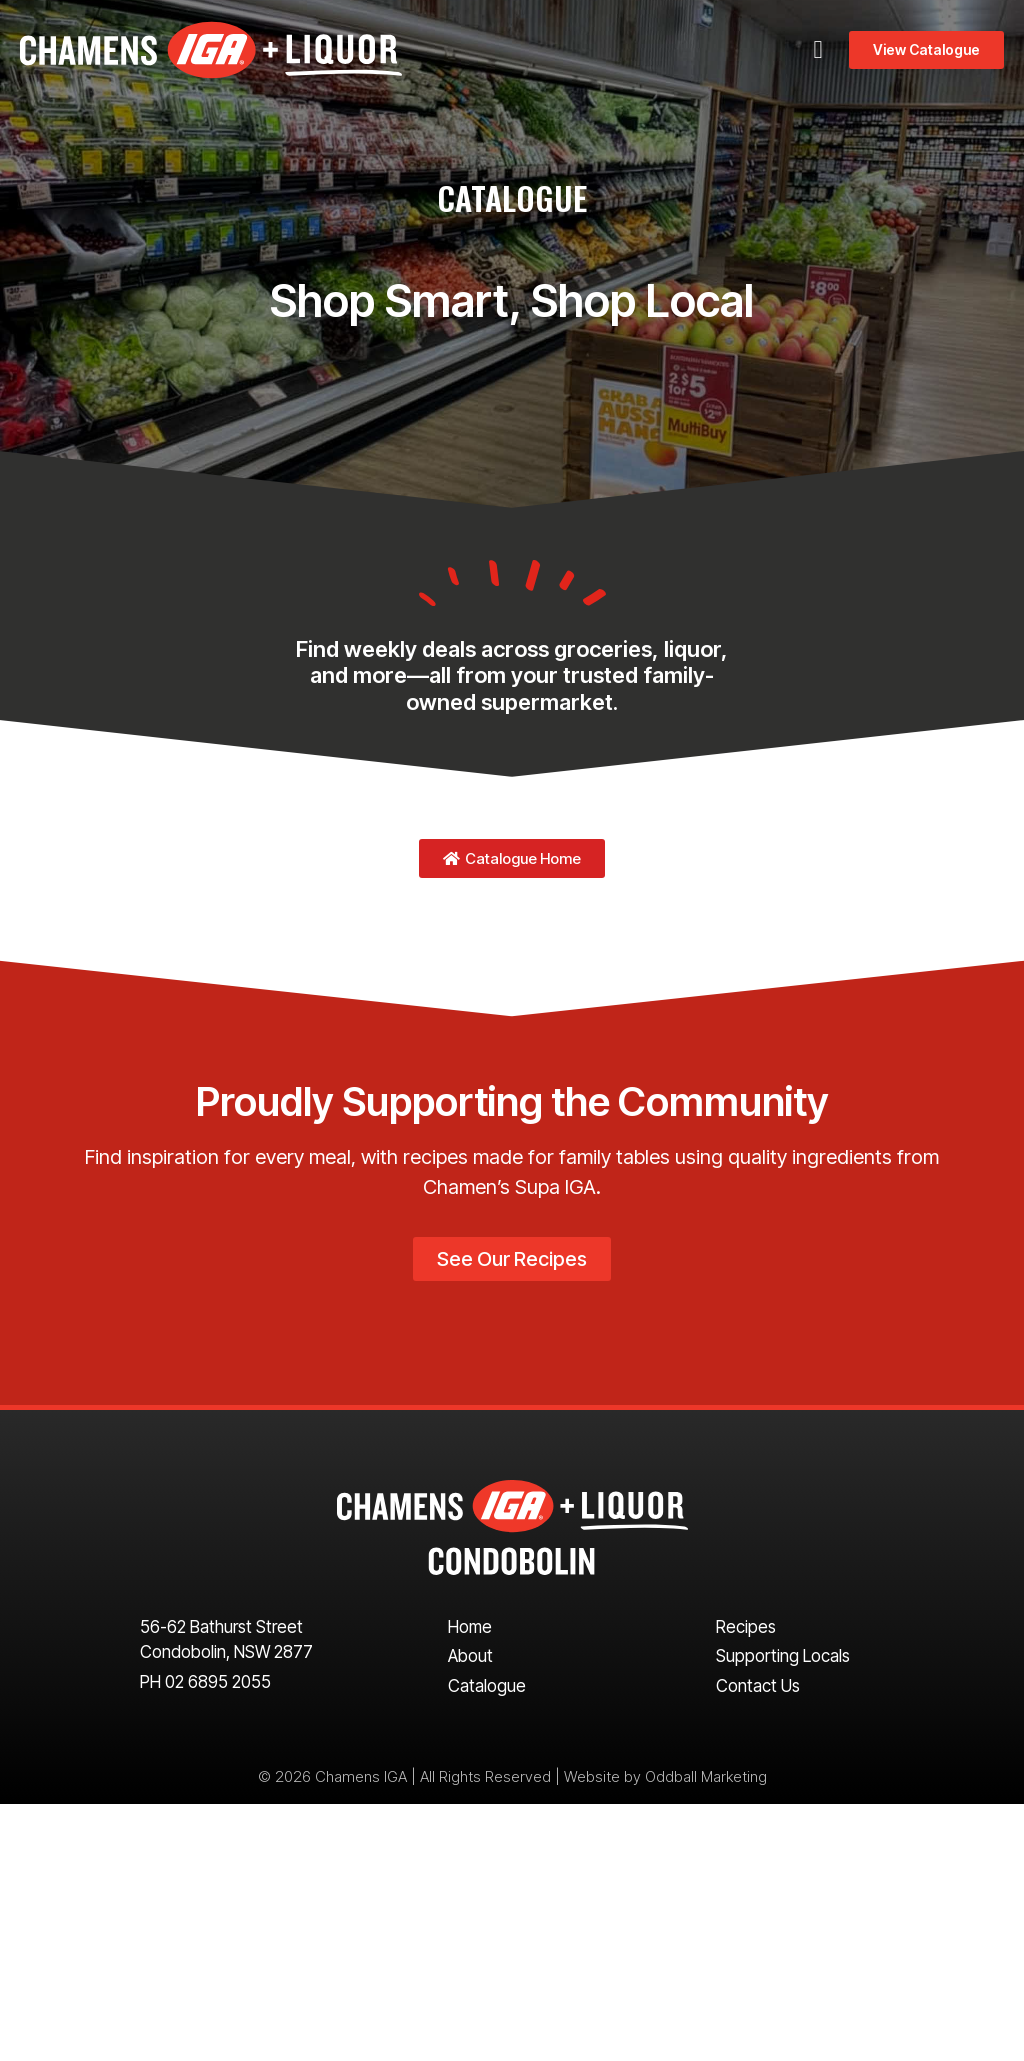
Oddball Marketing (706, 1776)
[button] (818, 50)
